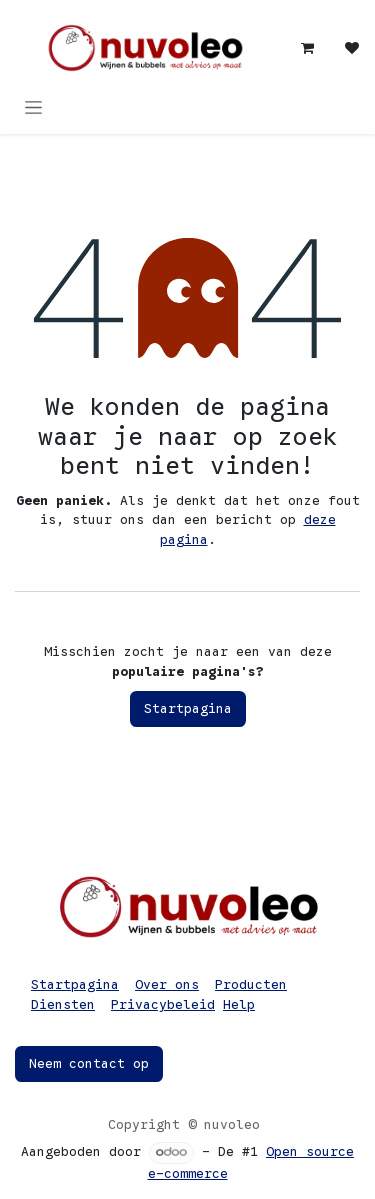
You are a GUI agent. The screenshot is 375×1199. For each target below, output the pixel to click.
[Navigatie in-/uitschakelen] (33, 107)
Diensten (63, 1004)
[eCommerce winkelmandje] (308, 48)
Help (239, 1004)
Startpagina (188, 708)
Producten (251, 984)
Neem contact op (89, 1063)
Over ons (167, 984)
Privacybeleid (163, 1004)
